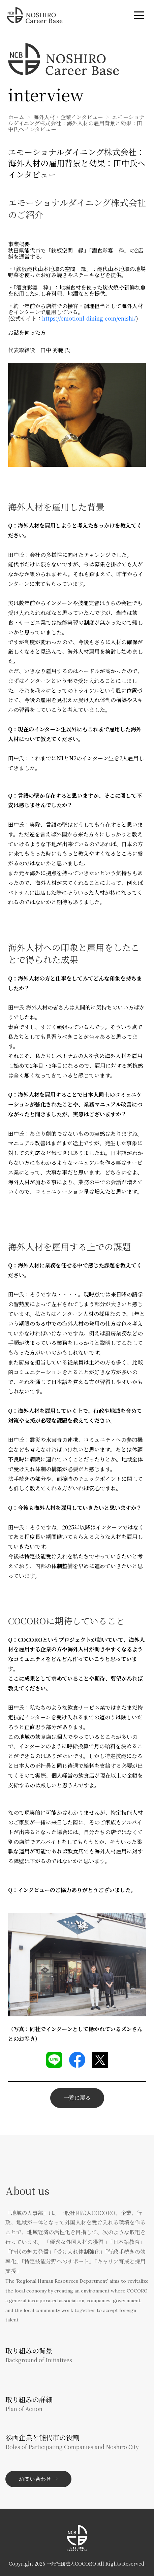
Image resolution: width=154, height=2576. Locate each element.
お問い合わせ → (38, 2479)
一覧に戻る (77, 2098)
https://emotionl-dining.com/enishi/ (89, 318)
